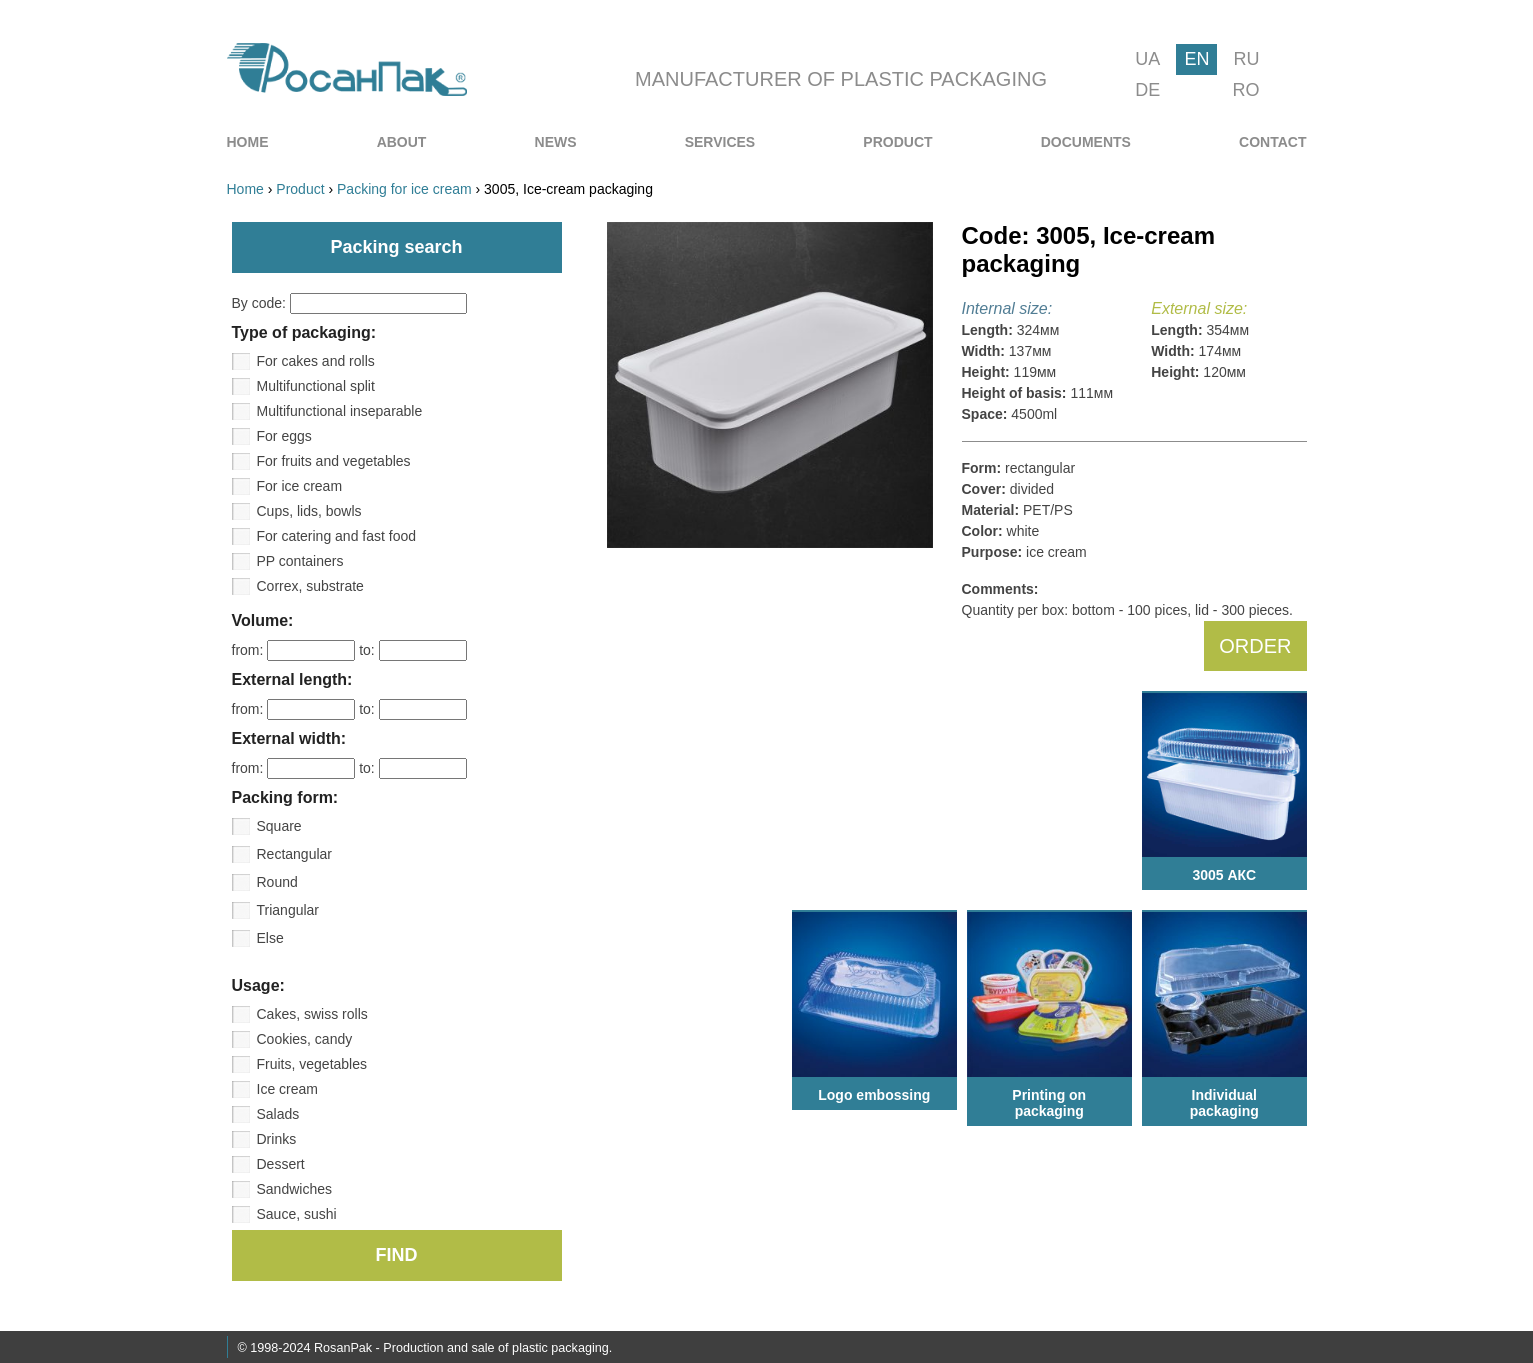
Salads (278, 1114)
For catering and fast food (337, 536)
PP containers (300, 561)
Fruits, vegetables (312, 1064)
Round (277, 882)
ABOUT (402, 142)
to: (412, 650)
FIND (397, 1255)
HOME (248, 142)
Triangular (288, 910)
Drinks (277, 1139)
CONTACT (1272, 142)
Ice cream (287, 1089)
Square (279, 826)
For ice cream (300, 486)
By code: (349, 303)
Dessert (281, 1164)
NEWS (556, 142)
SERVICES (720, 142)
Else (270, 938)
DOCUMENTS (1086, 142)
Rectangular (295, 854)
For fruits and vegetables (334, 461)
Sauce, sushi (297, 1214)
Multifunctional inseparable (340, 411)
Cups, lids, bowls (309, 511)
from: (296, 650)
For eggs (284, 436)
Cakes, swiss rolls (312, 1014)
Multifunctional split (316, 386)
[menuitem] (248, 142)
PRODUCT (897, 142)
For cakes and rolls (316, 361)
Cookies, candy (305, 1039)
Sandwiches (295, 1189)
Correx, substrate (310, 586)
